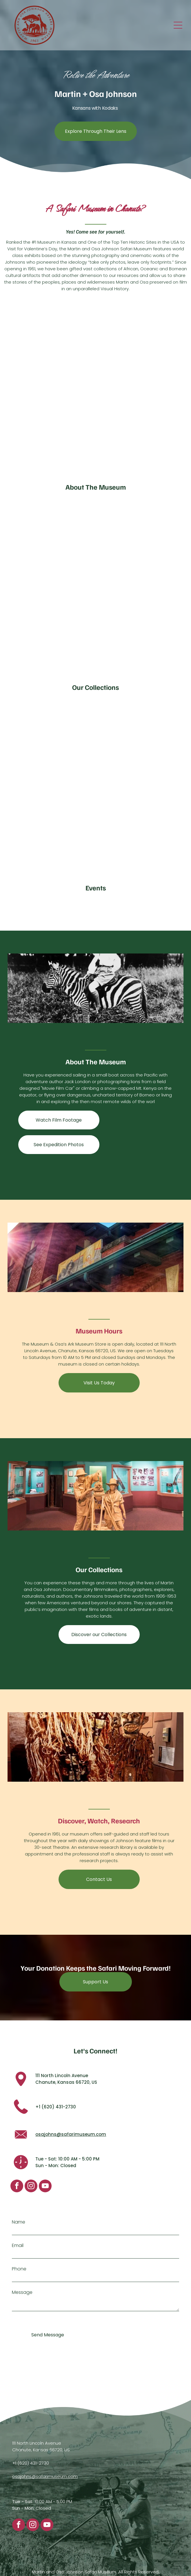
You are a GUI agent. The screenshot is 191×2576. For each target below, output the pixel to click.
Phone (19, 2269)
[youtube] (45, 2187)
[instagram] (31, 2187)
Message (22, 2292)
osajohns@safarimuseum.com (70, 2134)
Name (18, 2222)
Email (17, 2245)
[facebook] (16, 2187)
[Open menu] (178, 25)
